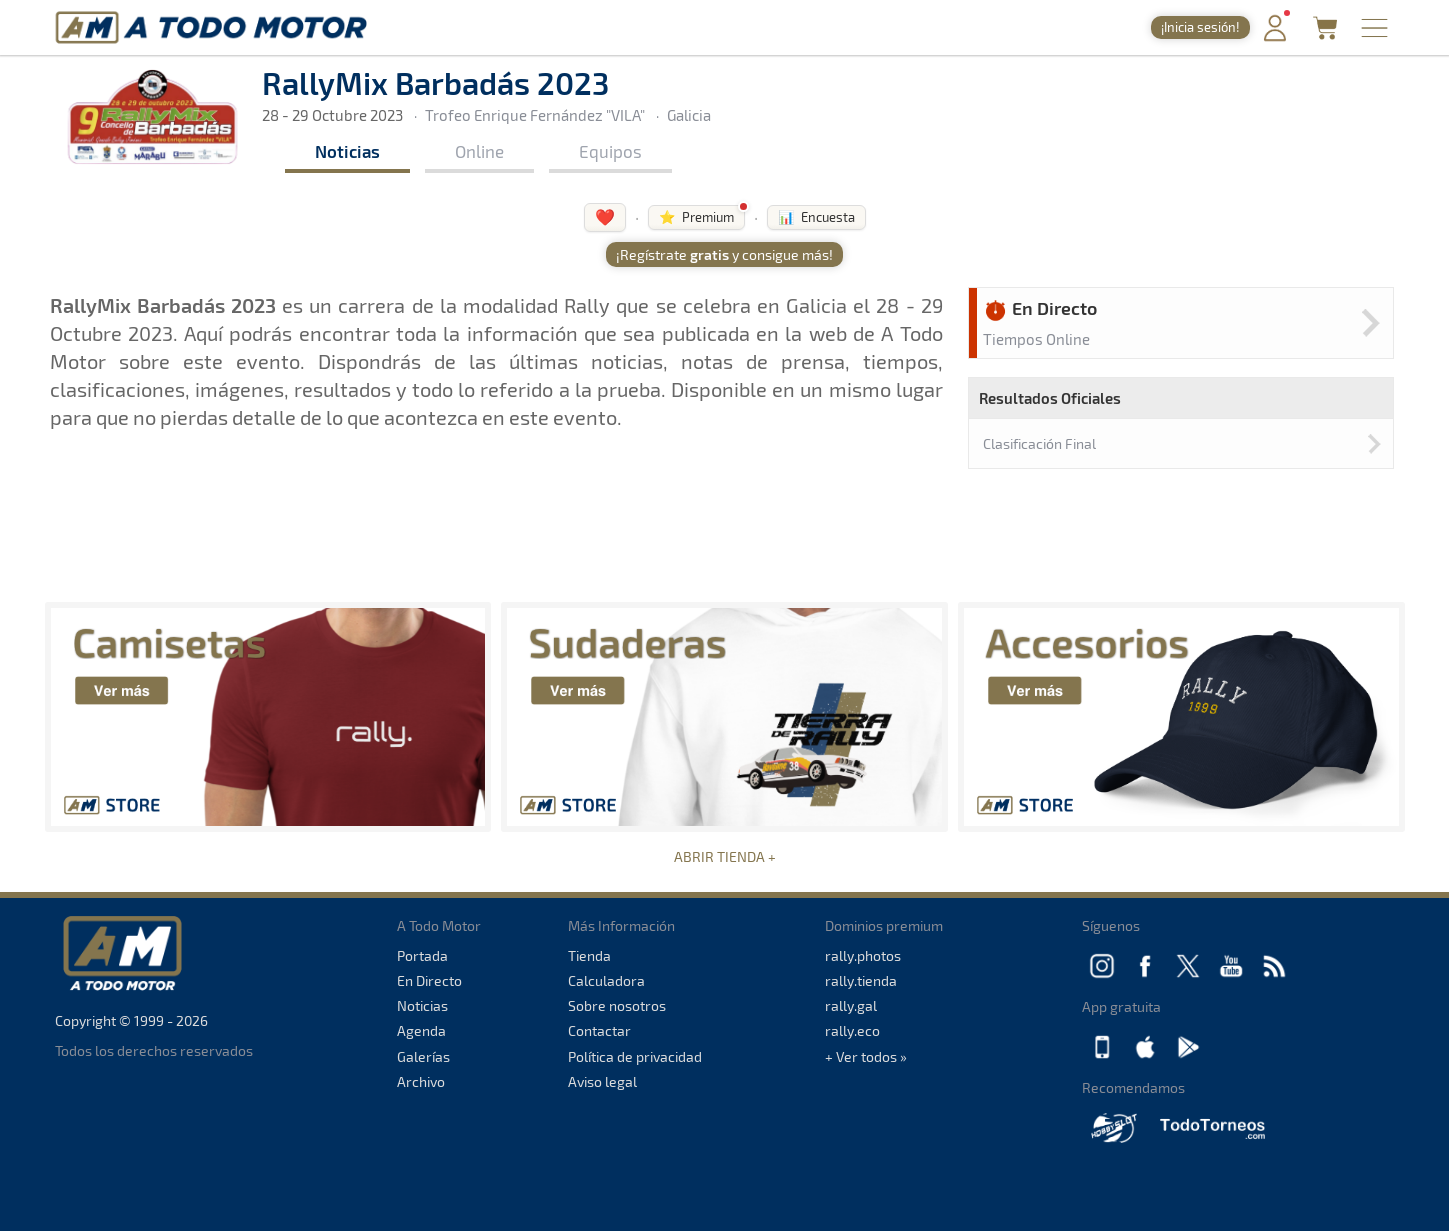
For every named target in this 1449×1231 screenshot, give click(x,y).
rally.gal (851, 1005)
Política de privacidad (635, 1056)
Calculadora (606, 980)
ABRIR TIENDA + (725, 856)
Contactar (599, 1030)
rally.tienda (861, 980)
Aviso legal (602, 1081)
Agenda (421, 1030)
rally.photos (863, 955)
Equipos (610, 151)
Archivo (421, 1081)
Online (479, 151)
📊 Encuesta (816, 217)
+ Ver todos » (866, 1056)
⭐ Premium (696, 217)
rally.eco (852, 1030)
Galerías (423, 1056)
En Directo (429, 980)
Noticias (347, 151)
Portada (422, 955)
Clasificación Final (1039, 443)
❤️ (605, 216)
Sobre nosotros (617, 1005)
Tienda (589, 955)
